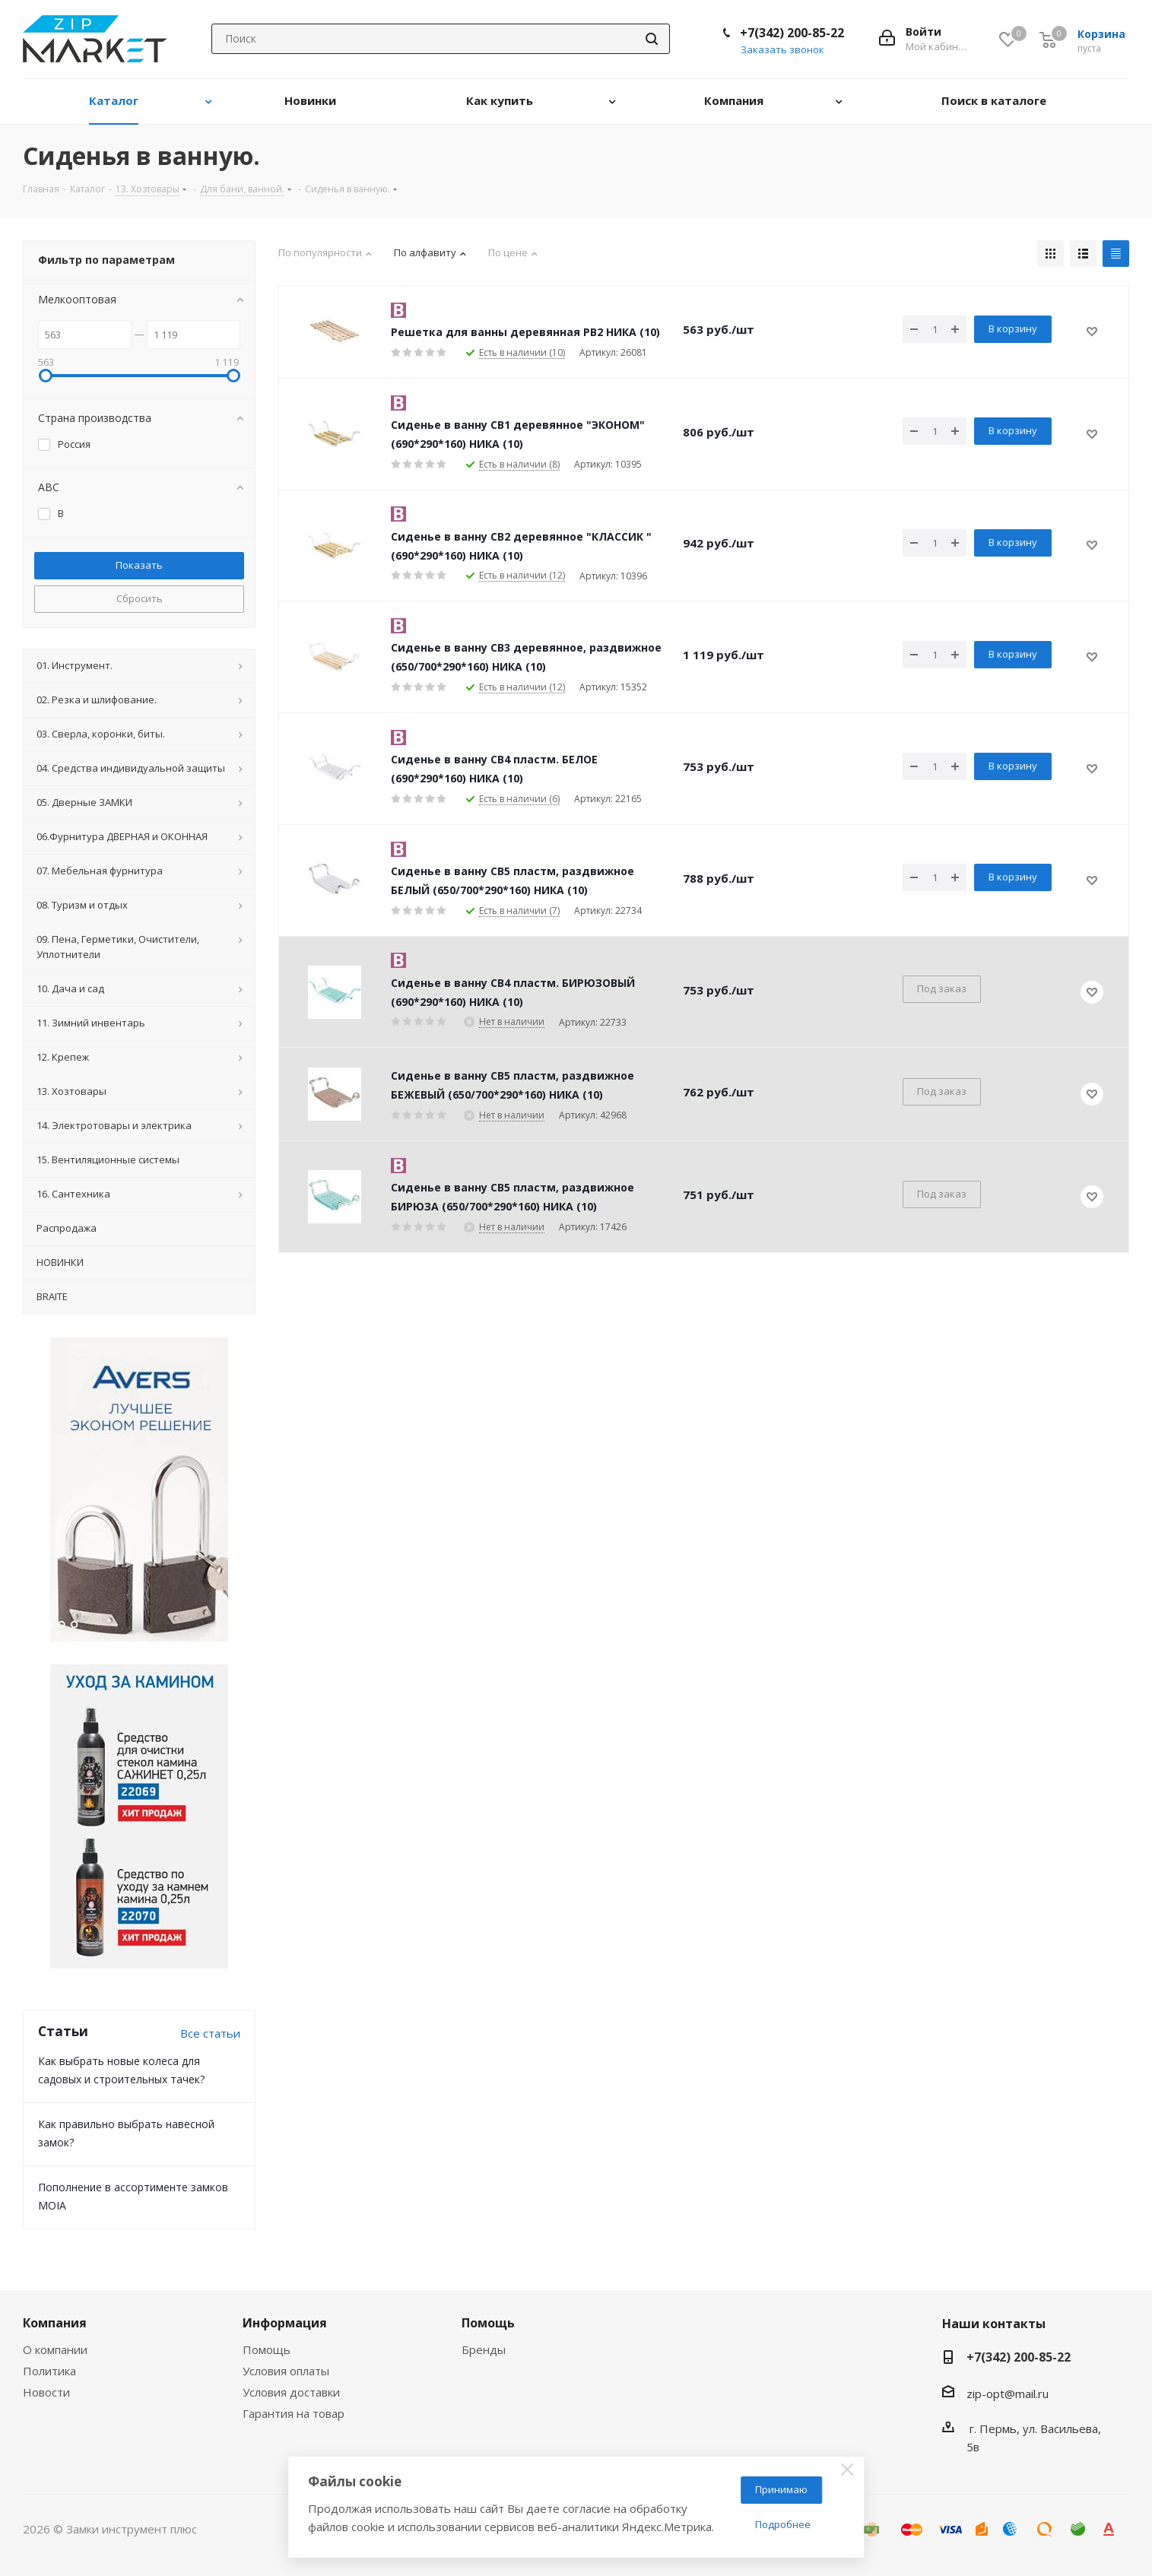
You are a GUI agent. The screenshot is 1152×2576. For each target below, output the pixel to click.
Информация (285, 2322)
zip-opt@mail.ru (1007, 2393)
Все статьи (210, 2033)
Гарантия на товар (293, 2413)
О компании (55, 2349)
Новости (46, 2392)
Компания (55, 2322)
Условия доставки (291, 2392)
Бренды (484, 2349)
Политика (49, 2370)
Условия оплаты (286, 2370)
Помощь (266, 2349)
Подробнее (783, 2524)
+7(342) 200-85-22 (792, 32)
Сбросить (139, 598)
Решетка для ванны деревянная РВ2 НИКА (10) (525, 332)
